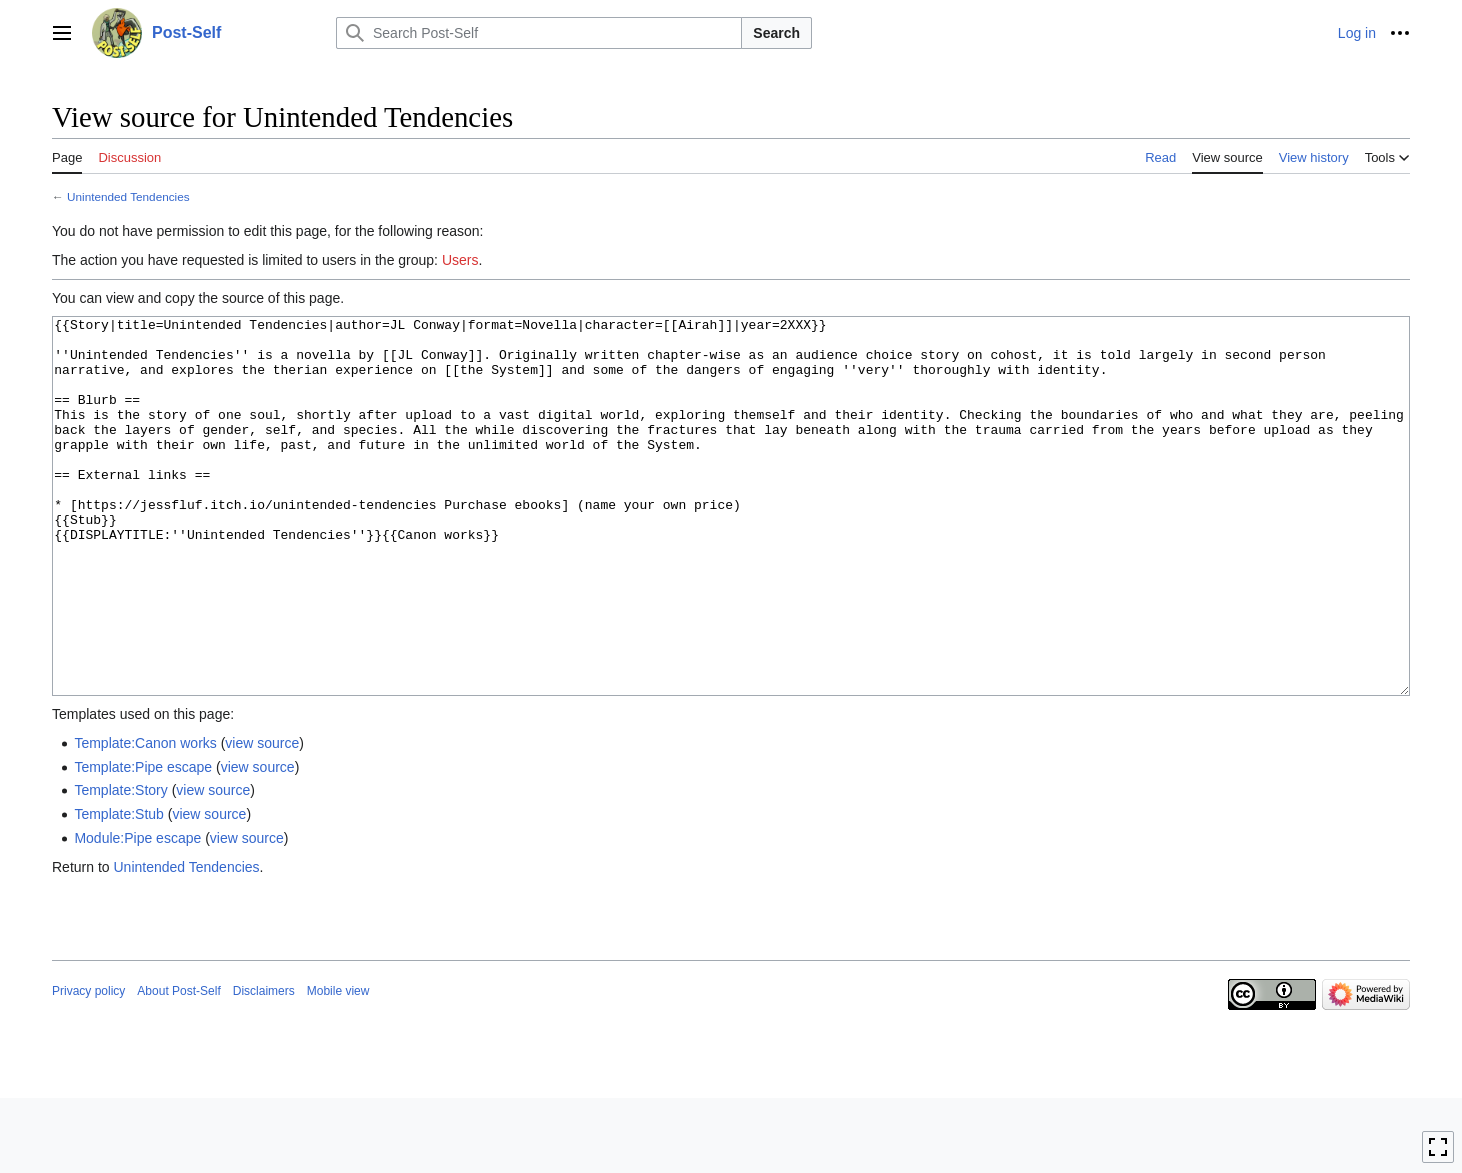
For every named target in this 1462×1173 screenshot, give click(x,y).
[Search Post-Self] (539, 33)
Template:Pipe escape (143, 842)
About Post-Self (178, 1066)
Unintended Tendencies (128, 196)
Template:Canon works (145, 818)
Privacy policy (88, 1066)
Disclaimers (264, 1066)
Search (776, 33)
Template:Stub (119, 889)
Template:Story (120, 865)
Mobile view (338, 1066)
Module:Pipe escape (137, 913)
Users (460, 260)
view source (262, 818)
